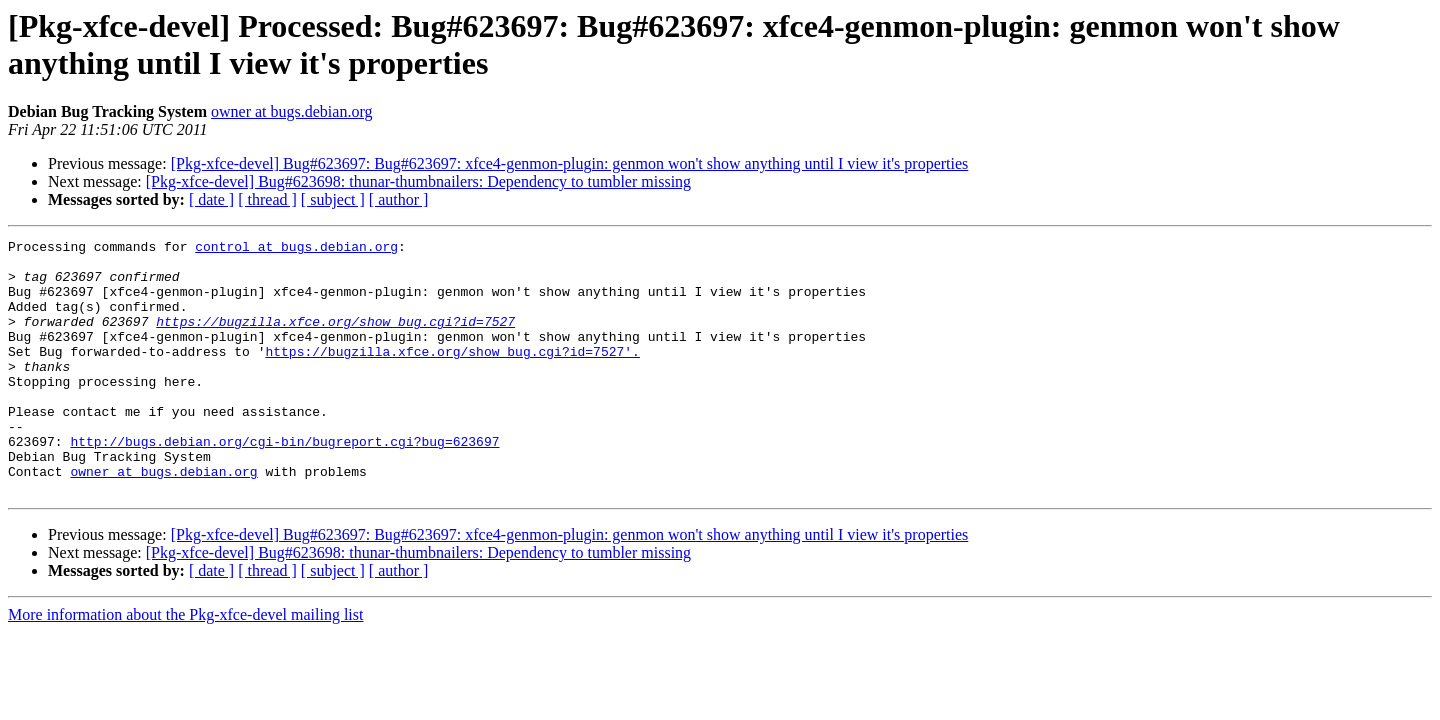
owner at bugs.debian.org (291, 111)
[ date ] (211, 199)
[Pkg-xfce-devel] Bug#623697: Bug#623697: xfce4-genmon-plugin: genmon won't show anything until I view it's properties (570, 163)
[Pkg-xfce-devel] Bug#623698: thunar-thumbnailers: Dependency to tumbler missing (418, 181)
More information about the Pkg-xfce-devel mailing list (185, 665)
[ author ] (399, 199)
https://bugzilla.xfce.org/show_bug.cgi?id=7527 (335, 339)
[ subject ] (333, 199)
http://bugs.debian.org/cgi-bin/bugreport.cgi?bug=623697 (284, 483)
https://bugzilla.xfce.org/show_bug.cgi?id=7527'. (452, 375)
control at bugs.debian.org (296, 249)
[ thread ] (267, 199)
